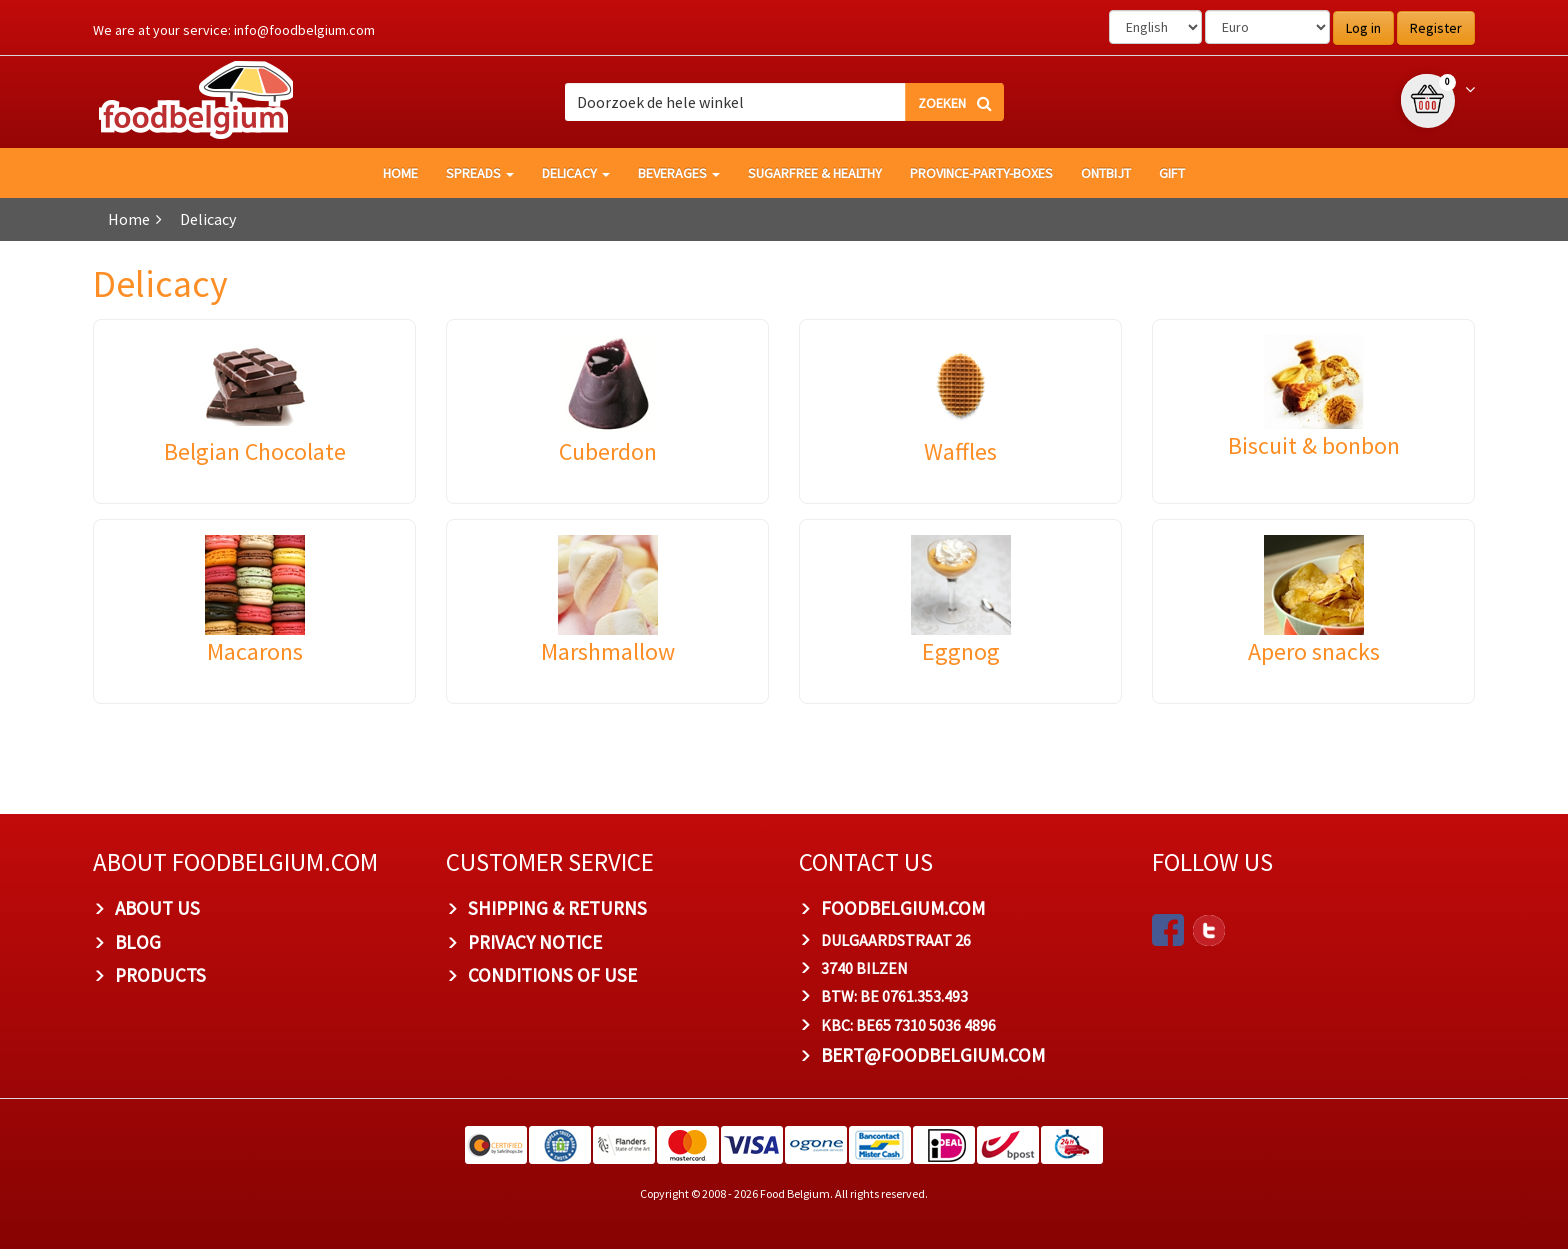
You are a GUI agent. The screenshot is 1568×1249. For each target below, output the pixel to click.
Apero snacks (1314, 651)
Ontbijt (1106, 173)
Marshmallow (608, 651)
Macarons (255, 651)
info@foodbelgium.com (304, 30)
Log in (1363, 28)
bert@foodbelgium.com (933, 1055)
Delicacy (576, 173)
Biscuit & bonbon (1314, 445)
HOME (400, 173)
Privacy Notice (535, 942)
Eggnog (961, 651)
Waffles (960, 451)
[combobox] (784, 102)
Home (129, 219)
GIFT (1172, 173)
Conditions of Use (552, 975)
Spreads (480, 173)
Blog (138, 942)
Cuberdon (608, 451)
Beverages (679, 173)
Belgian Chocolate (255, 451)
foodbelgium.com (903, 908)
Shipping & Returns (557, 908)
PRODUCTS (160, 975)
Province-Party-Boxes (981, 173)
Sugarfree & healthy (815, 173)
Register (1436, 28)
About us (157, 908)
